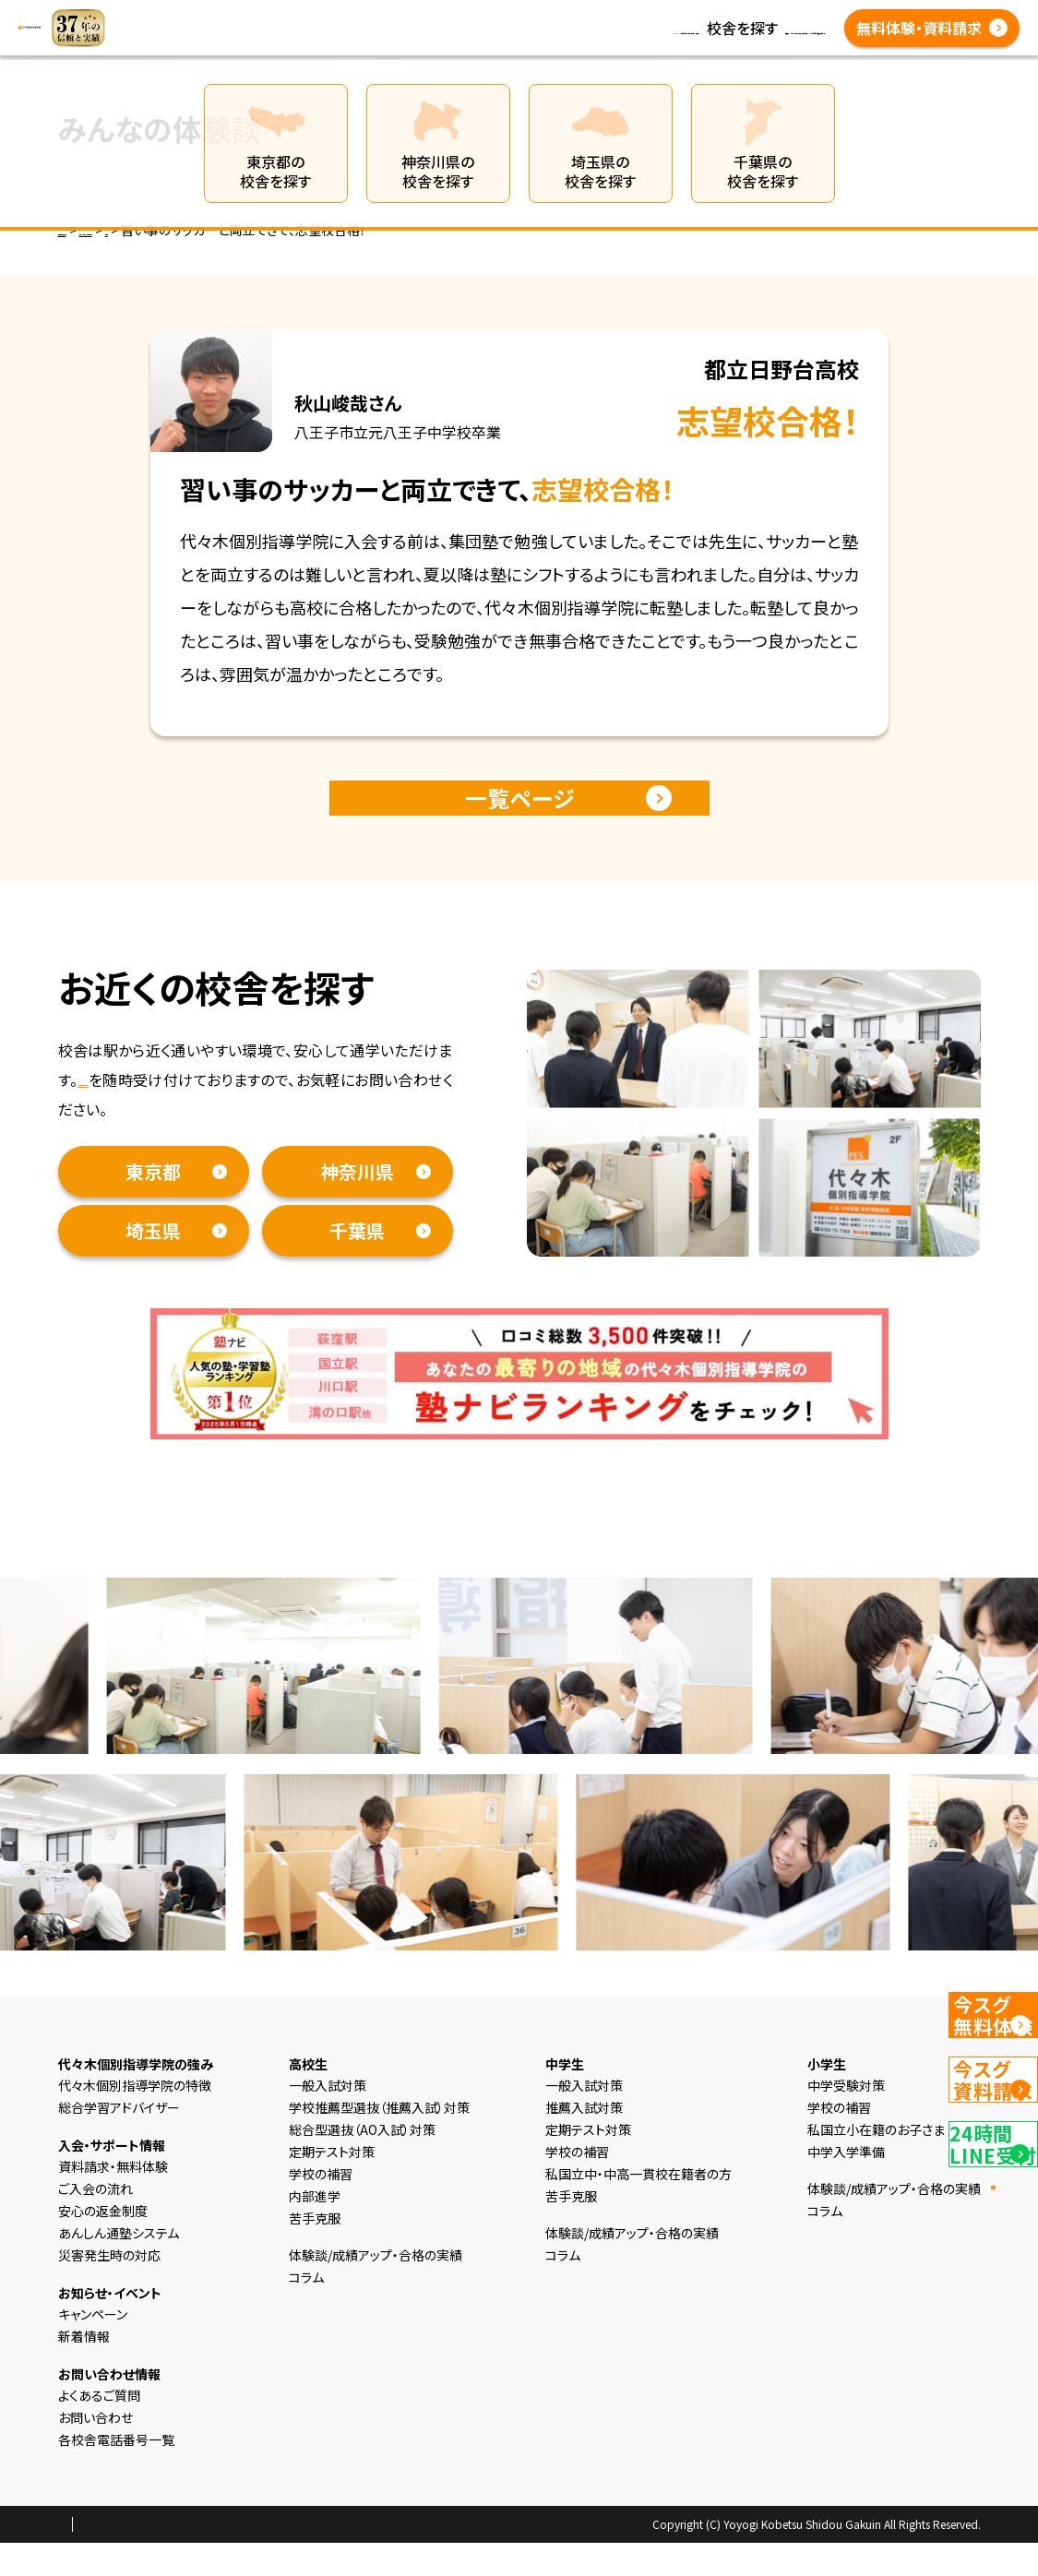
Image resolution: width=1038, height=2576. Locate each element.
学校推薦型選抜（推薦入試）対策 (379, 2140)
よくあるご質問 (761, 28)
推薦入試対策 (584, 2140)
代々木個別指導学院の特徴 (134, 2118)
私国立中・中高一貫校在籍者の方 (638, 2207)
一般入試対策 (327, 2118)
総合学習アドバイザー (119, 2140)
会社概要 (212, 2558)
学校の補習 (320, 2207)
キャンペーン (92, 2347)
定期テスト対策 (332, 2185)
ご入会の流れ (95, 2221)
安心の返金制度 (103, 2244)
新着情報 (402, 28)
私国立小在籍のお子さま (876, 2162)
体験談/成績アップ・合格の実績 (600, 28)
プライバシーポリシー (117, 2558)
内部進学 (314, 2229)
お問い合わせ (95, 2450)
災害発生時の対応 (109, 2288)
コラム (466, 28)
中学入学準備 (846, 2185)
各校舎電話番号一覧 (439, 50)
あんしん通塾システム (118, 2266)
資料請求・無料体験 (141, 1113)
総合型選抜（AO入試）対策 (362, 2162)
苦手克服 (314, 2251)
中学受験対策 (846, 2118)
